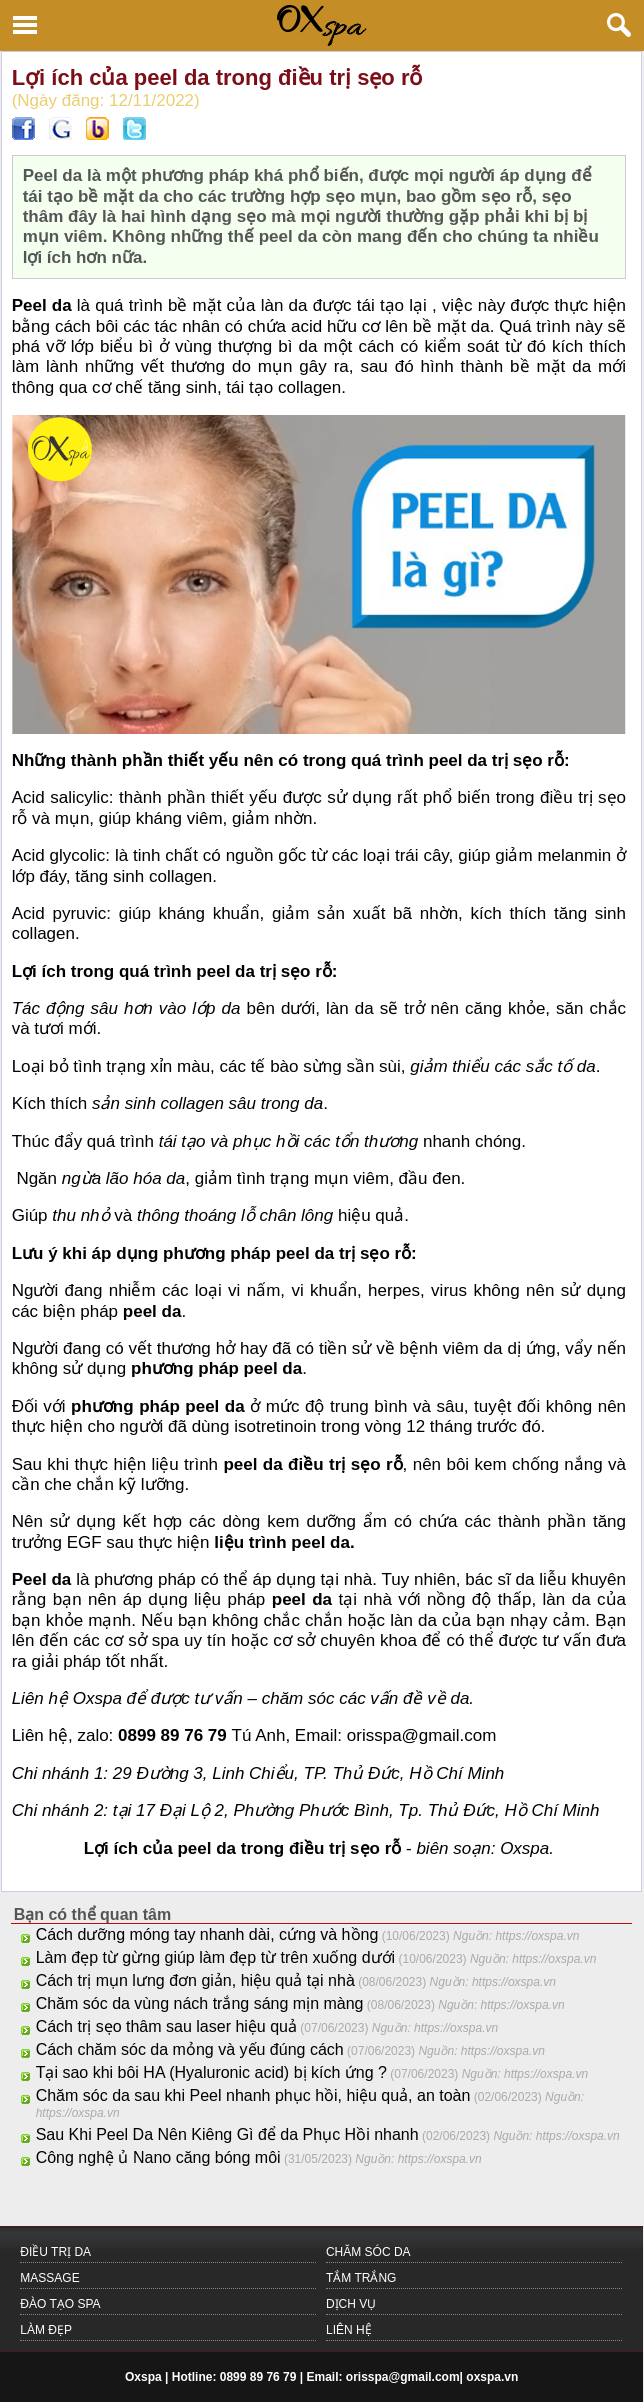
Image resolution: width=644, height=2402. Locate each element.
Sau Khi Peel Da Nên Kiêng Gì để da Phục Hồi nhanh (227, 2134)
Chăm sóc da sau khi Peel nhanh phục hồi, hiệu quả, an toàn (253, 2095)
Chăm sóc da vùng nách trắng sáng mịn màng (200, 2003)
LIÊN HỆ (349, 2330)
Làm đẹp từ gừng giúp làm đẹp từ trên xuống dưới (216, 1957)
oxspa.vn (492, 2377)
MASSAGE (49, 2278)
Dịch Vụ (351, 2304)
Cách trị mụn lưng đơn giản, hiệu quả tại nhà (195, 1980)
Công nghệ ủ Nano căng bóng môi (158, 2157)
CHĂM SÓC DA (368, 2252)
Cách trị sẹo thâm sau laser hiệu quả (166, 2026)
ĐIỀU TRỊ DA (55, 2252)
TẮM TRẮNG (361, 2278)
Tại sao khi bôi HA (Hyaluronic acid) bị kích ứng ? (211, 2072)
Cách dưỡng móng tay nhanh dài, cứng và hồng (207, 1934)
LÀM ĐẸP (46, 2330)
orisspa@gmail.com (403, 2377)
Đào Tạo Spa (60, 2304)
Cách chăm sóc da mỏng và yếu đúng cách (190, 2049)
